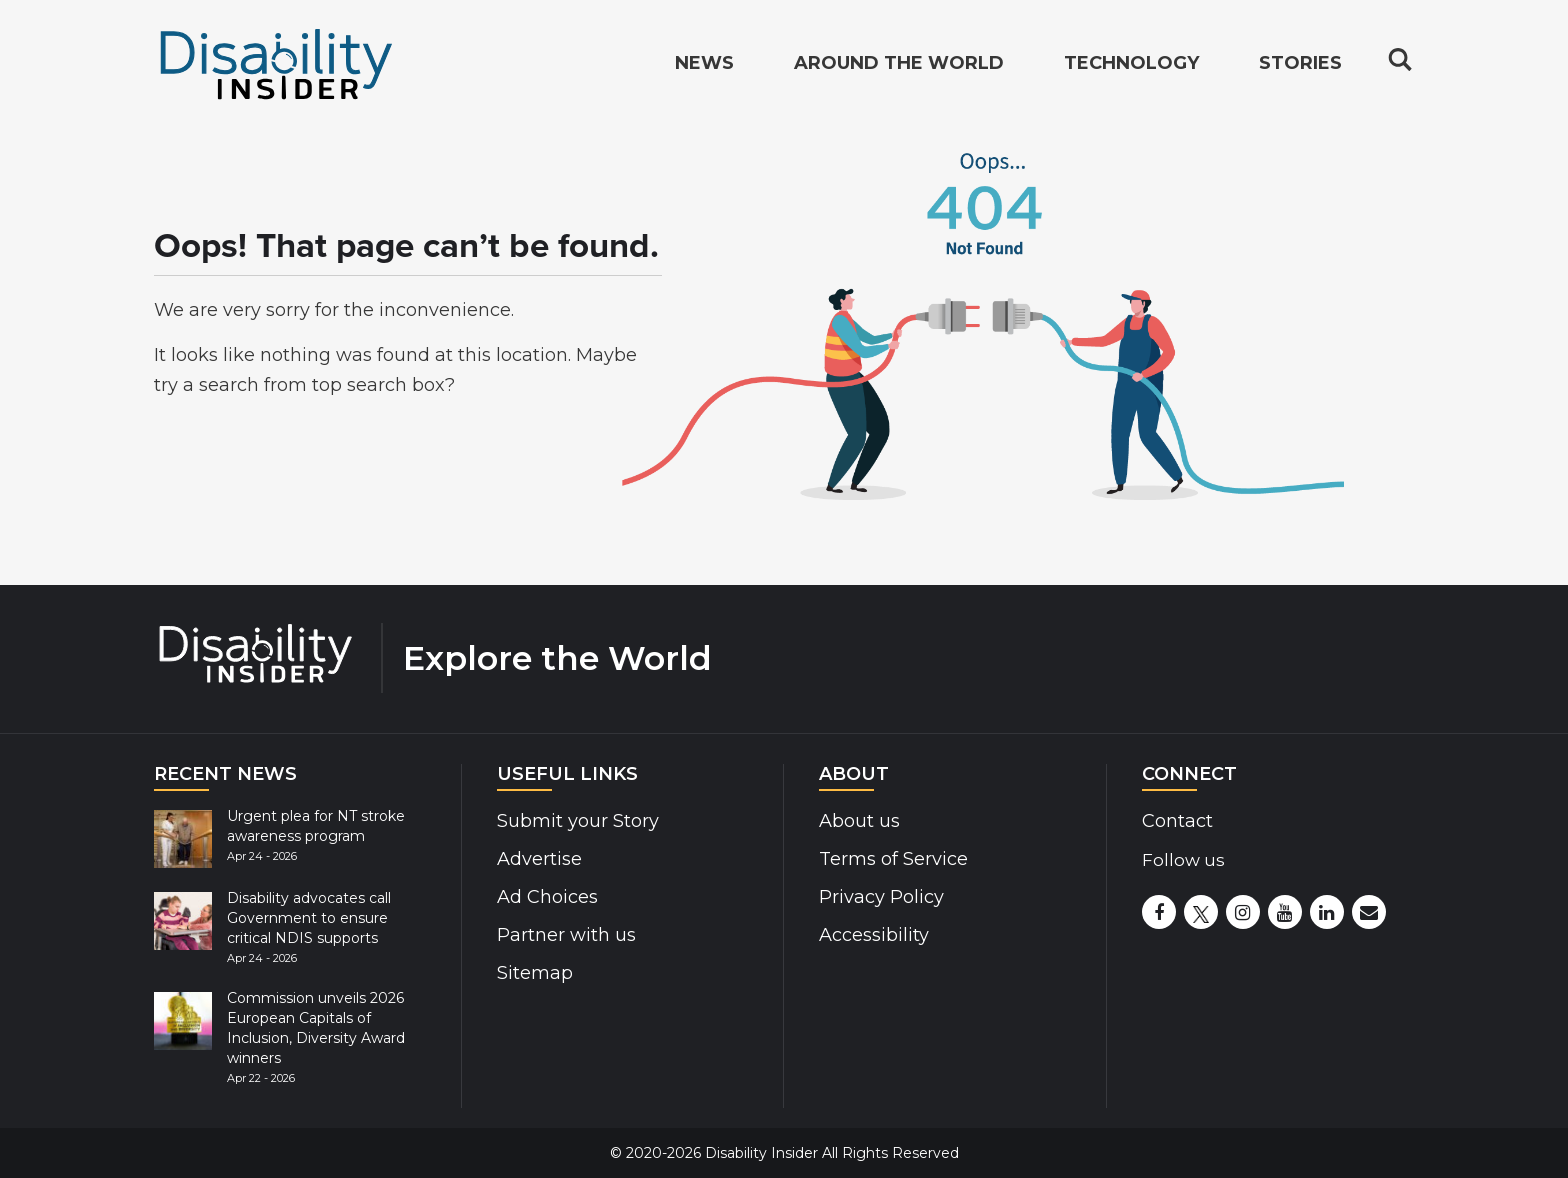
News (704, 66)
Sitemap (535, 973)
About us (859, 821)
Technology (1131, 66)
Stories (1300, 66)
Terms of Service (893, 859)
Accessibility (874, 935)
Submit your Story (578, 821)
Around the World (899, 66)
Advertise (539, 859)
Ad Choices (547, 897)
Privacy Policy (881, 897)
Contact (1177, 821)
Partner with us (566, 935)
